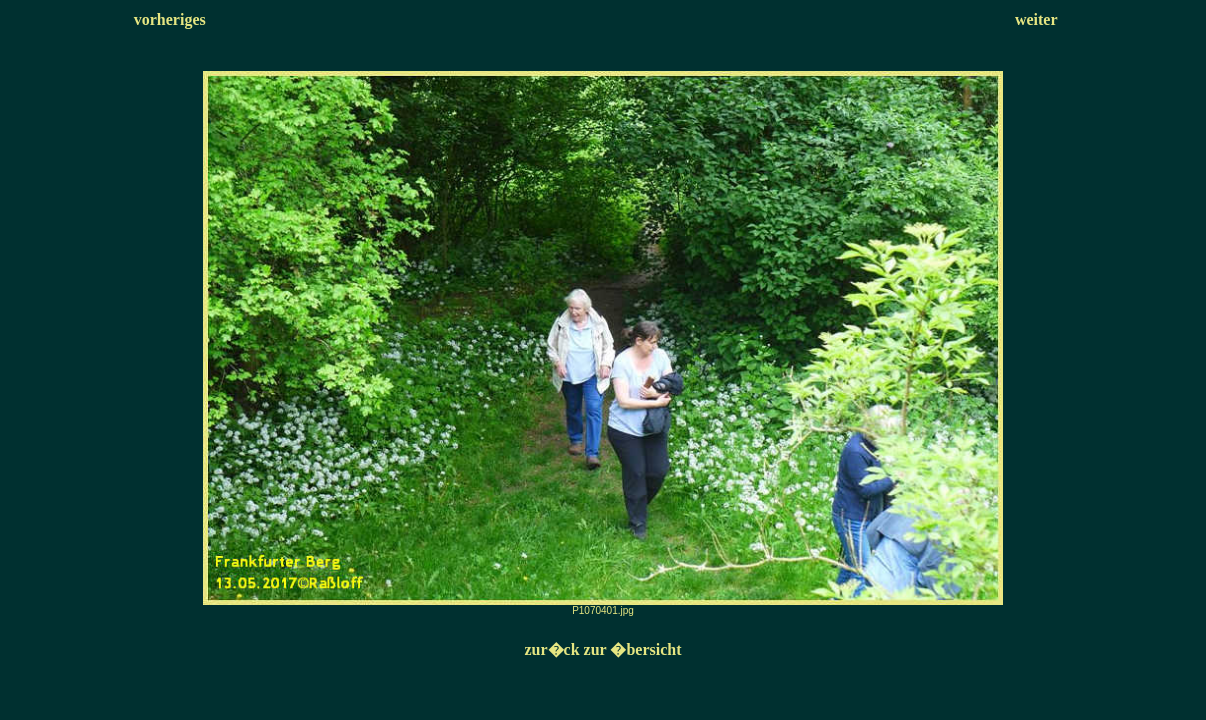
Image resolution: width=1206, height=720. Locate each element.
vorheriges (170, 19)
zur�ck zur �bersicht (602, 649)
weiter (1036, 19)
